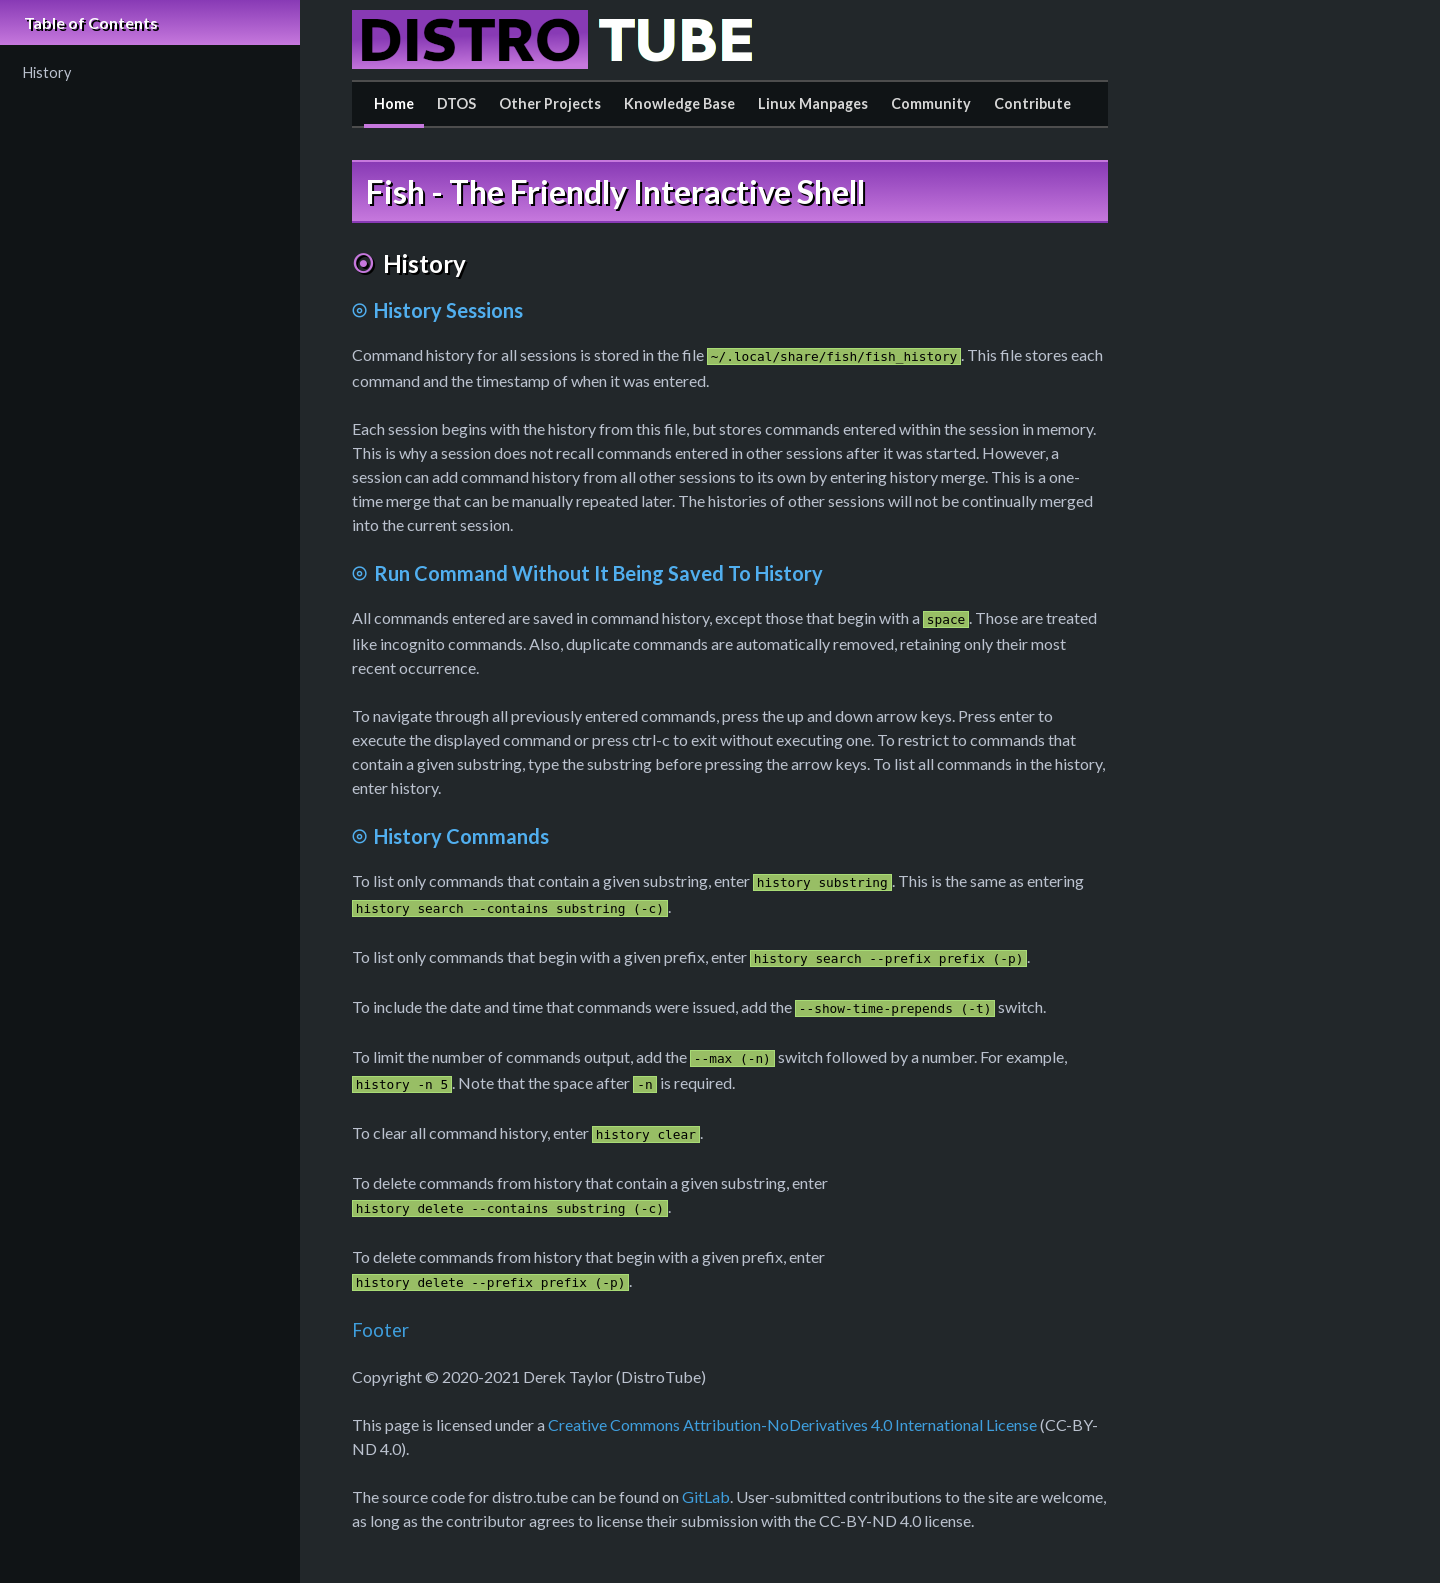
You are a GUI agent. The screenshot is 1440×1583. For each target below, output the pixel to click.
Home (394, 103)
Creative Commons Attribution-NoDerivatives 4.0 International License (792, 1424)
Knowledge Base (679, 103)
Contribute (1032, 103)
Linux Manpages (813, 103)
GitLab (706, 1496)
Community (931, 103)
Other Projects (550, 103)
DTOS (456, 103)
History (47, 72)
